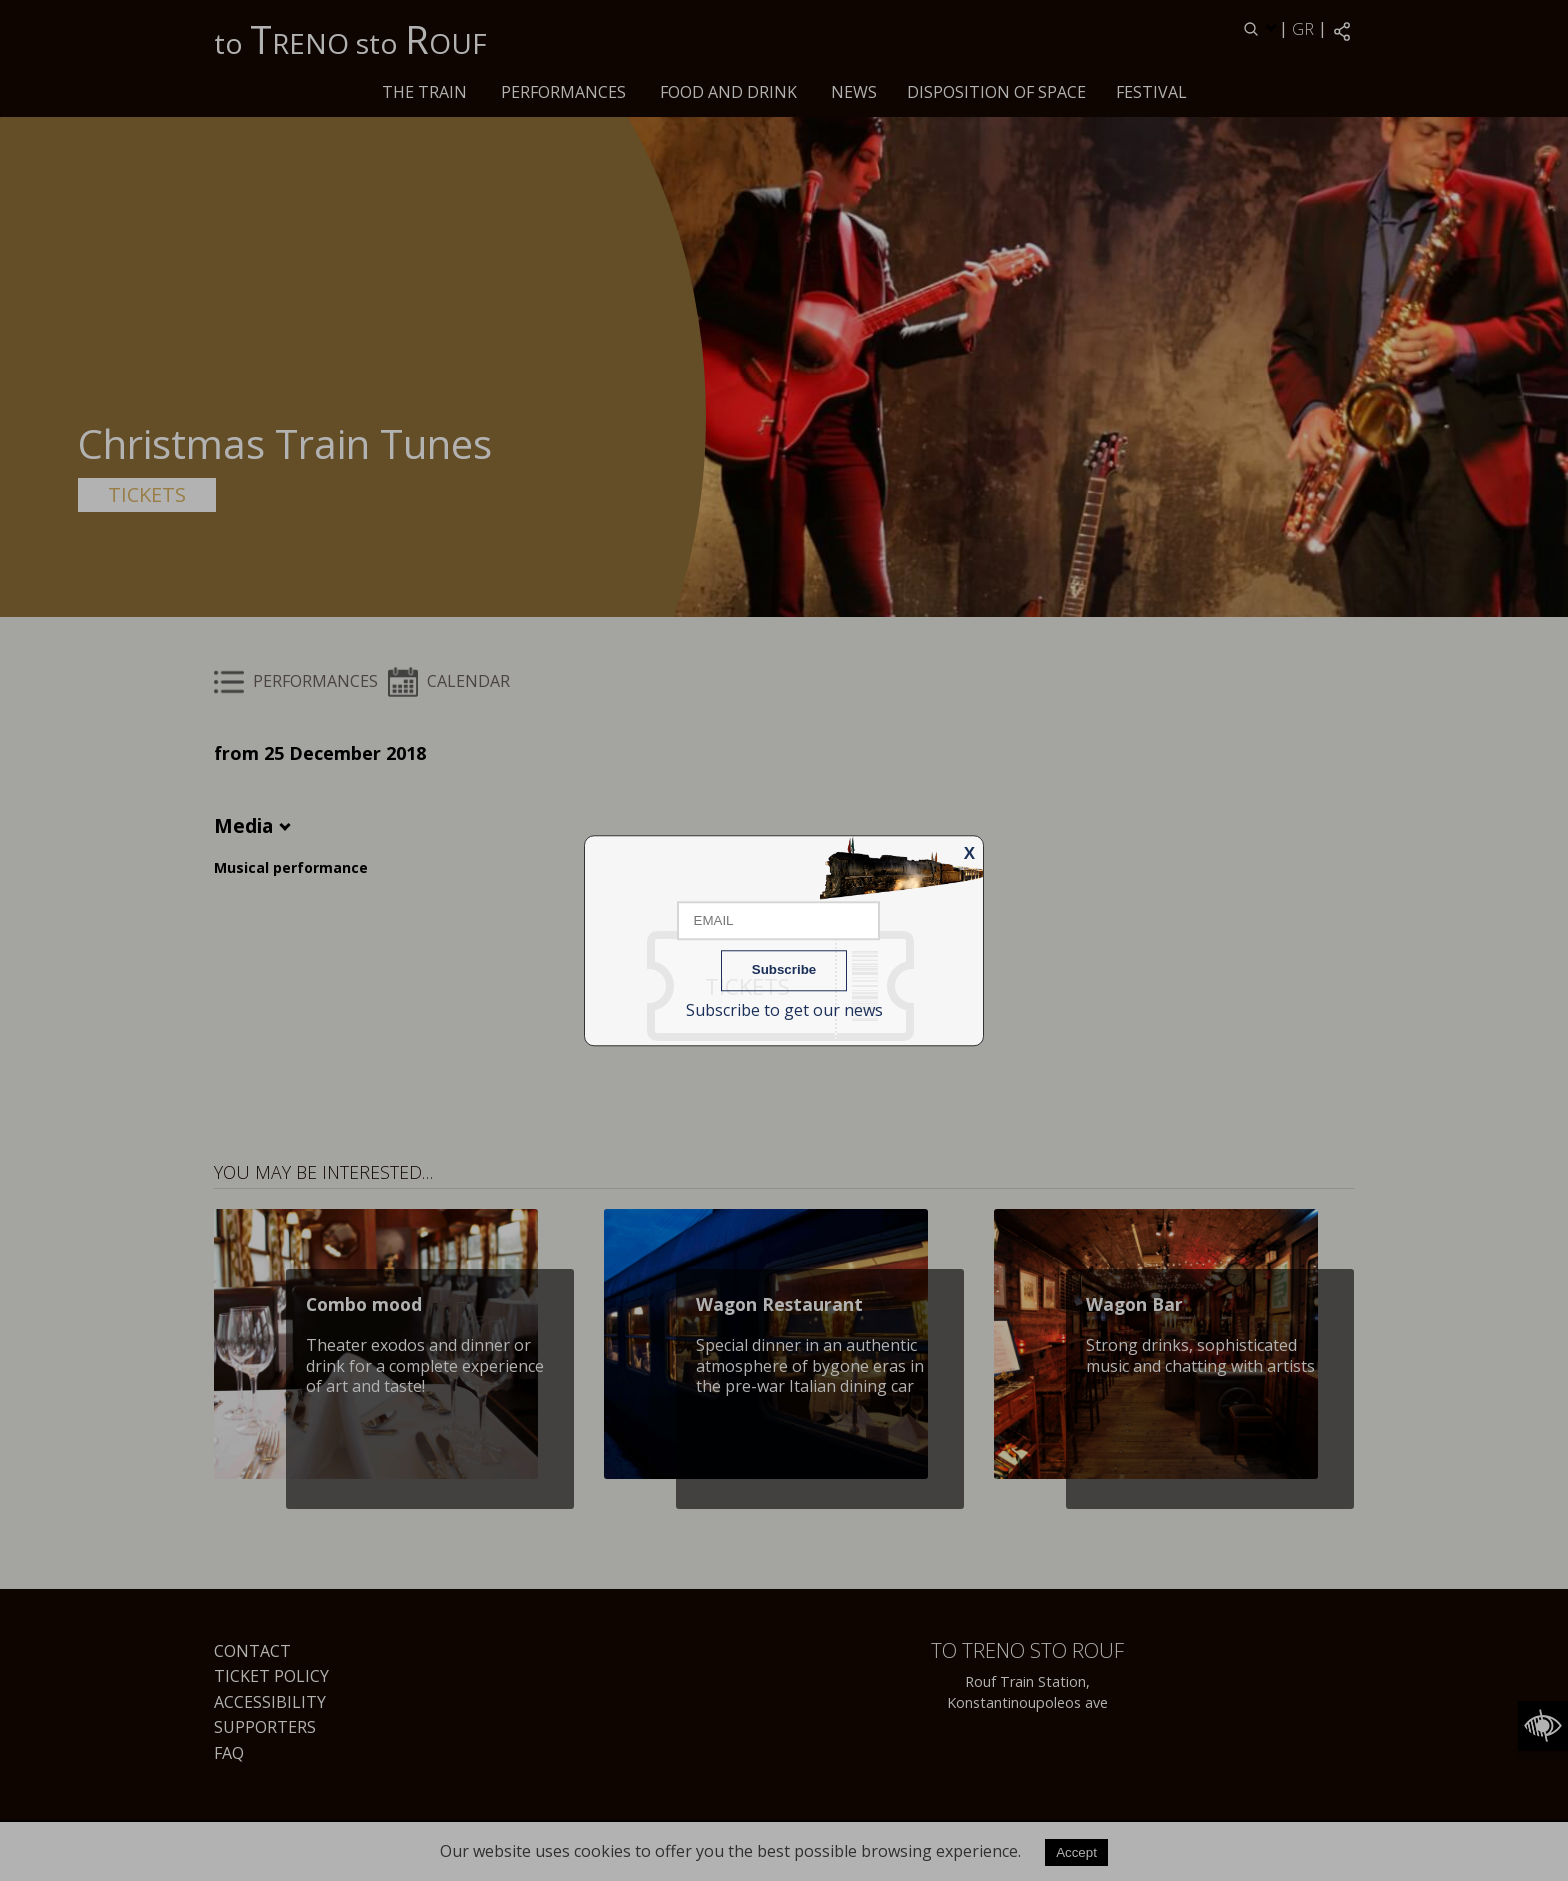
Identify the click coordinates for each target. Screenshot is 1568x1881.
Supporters (265, 1727)
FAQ (229, 1753)
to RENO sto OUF (350, 39)
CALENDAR (449, 681)
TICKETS (147, 494)
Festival (1151, 92)
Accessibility (270, 1702)
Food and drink (728, 92)
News (854, 92)
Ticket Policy (271, 1676)
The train (424, 92)
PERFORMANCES (563, 92)
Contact (252, 1651)
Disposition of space (996, 92)
